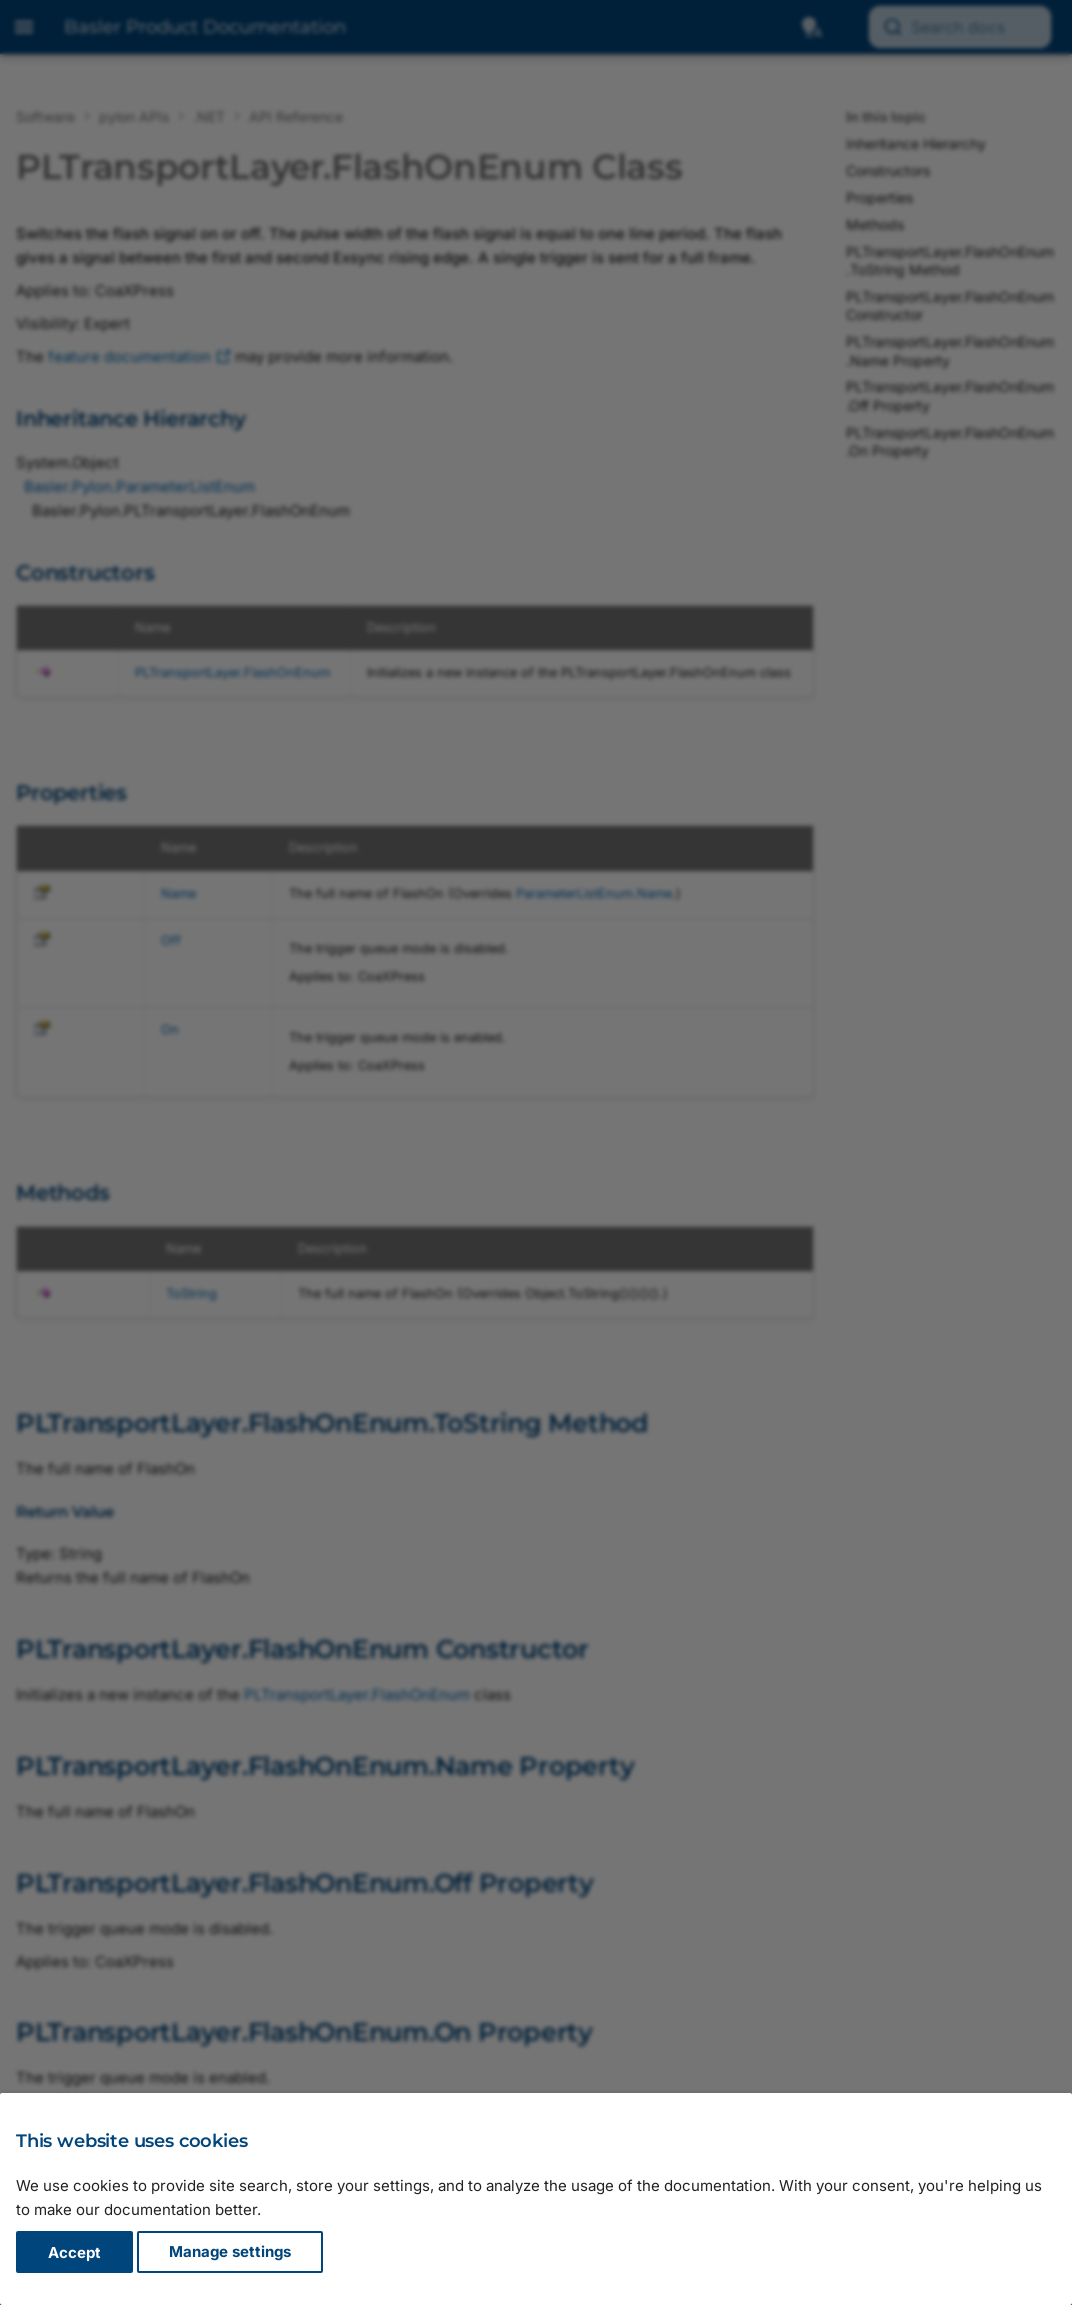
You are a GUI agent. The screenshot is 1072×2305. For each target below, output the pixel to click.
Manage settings (230, 2252)
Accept (74, 2252)
